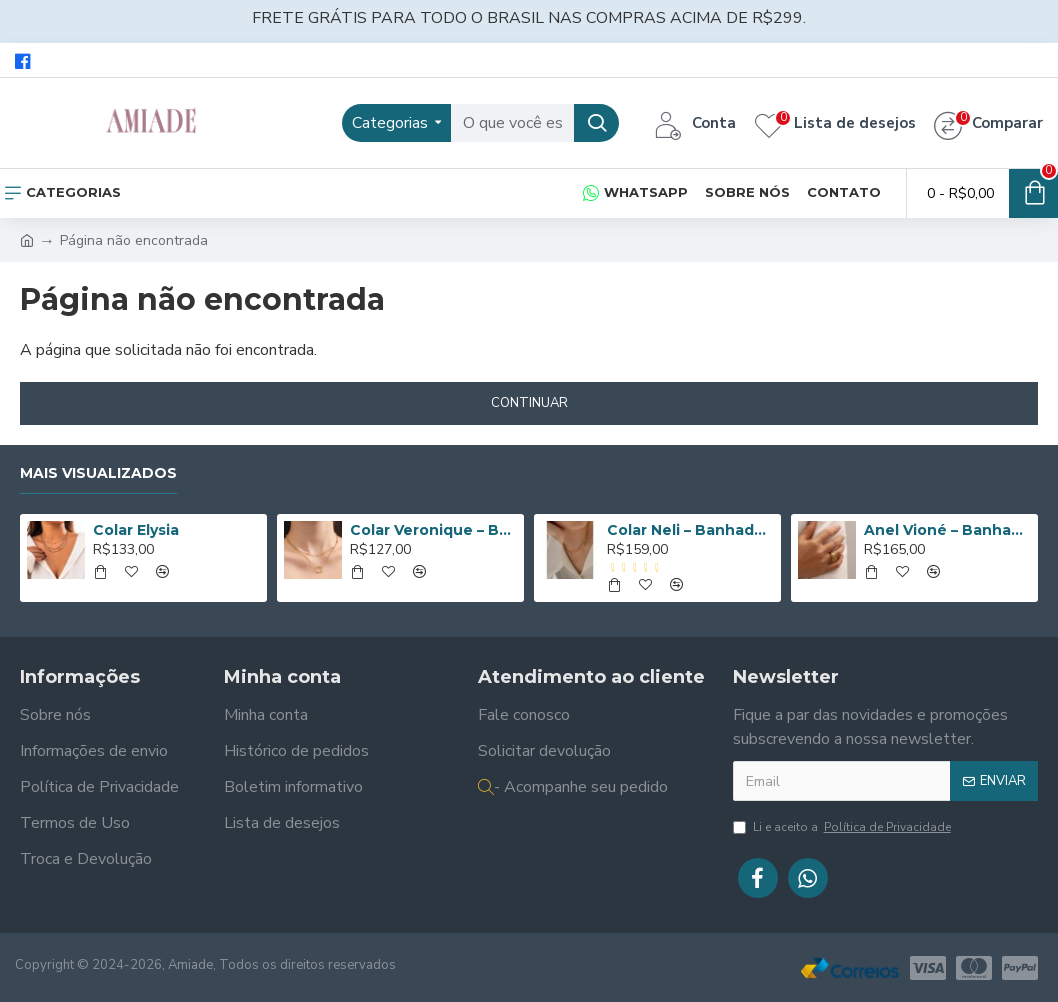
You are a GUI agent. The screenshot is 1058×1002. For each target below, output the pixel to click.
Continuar (529, 403)
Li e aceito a (843, 827)
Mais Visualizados (98, 473)
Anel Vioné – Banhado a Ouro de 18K (947, 530)
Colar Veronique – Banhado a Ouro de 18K (433, 530)
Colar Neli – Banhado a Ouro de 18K (690, 530)
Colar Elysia (136, 530)
